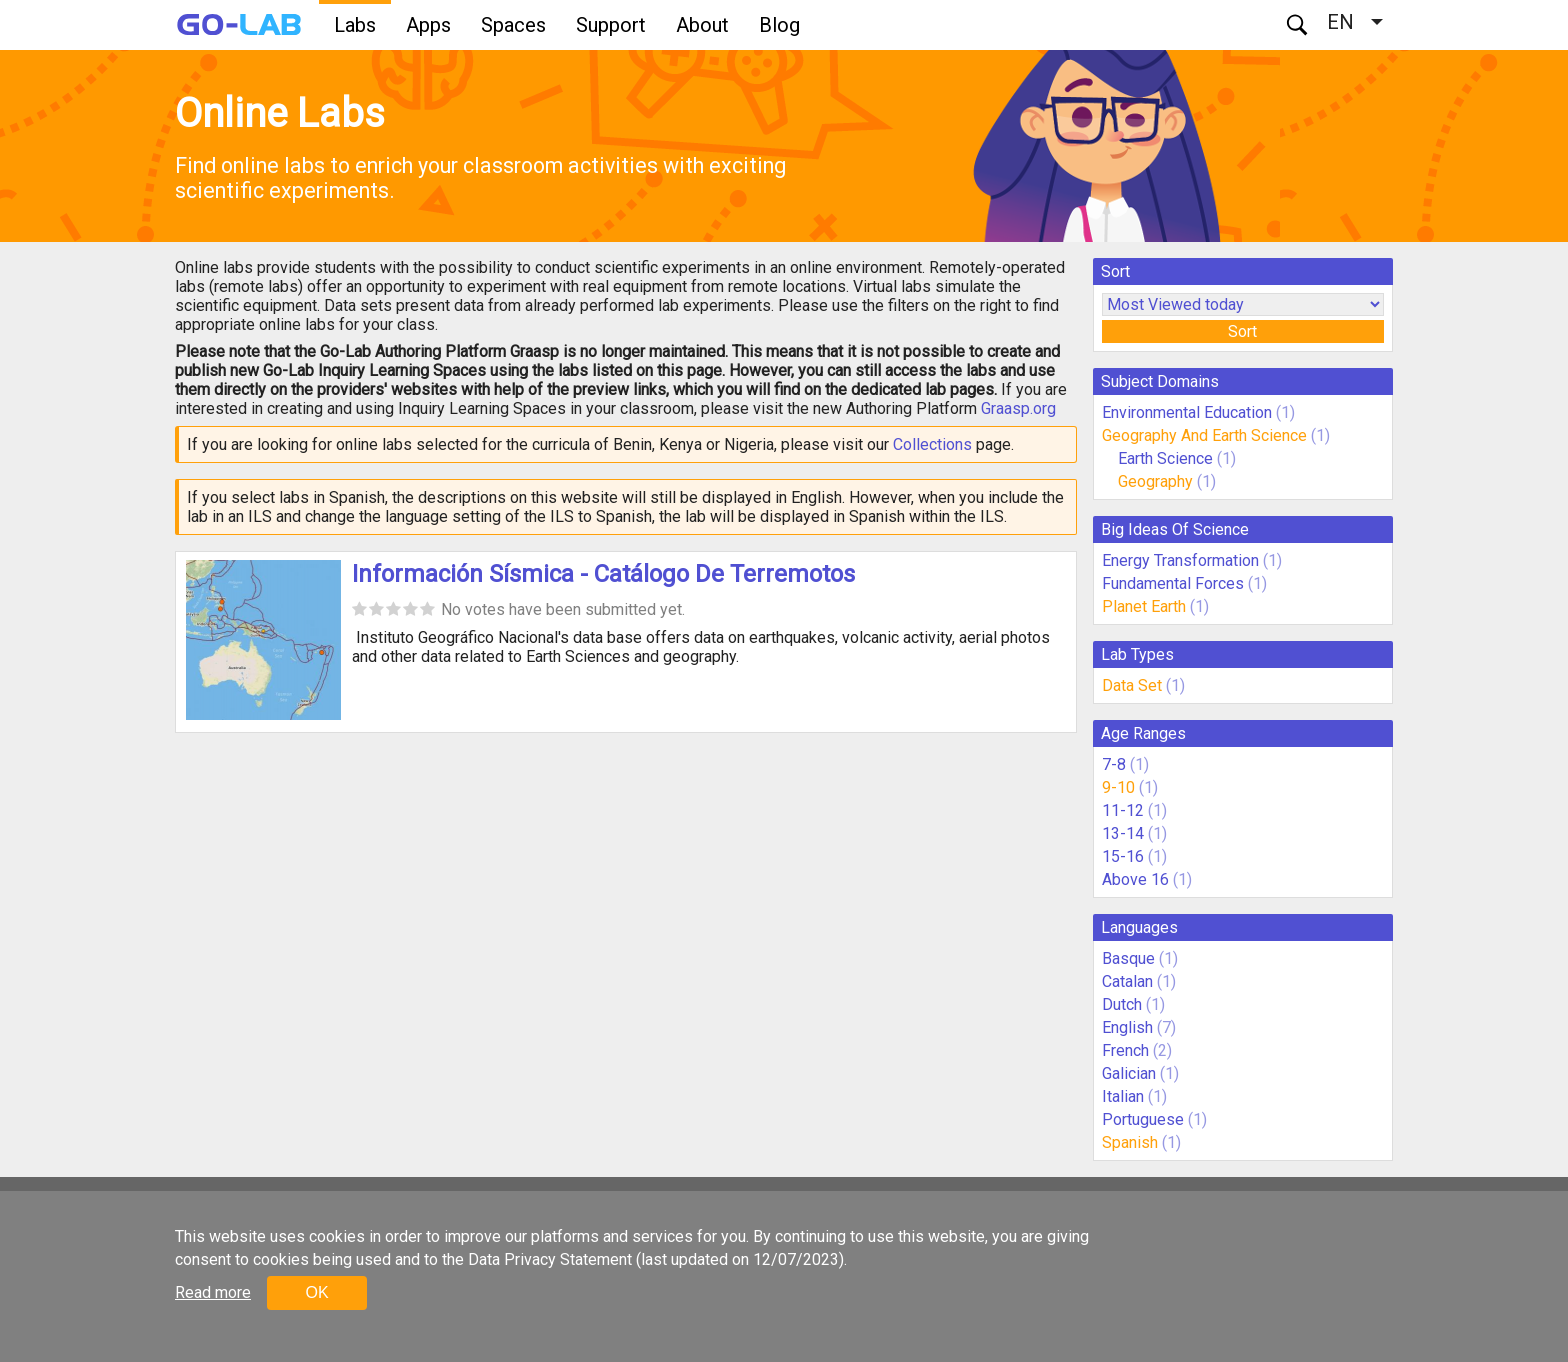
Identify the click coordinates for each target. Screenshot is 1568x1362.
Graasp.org (1018, 408)
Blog (779, 25)
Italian (1123, 1096)
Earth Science (1165, 458)
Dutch (1122, 1004)
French (1125, 1050)
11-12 (1123, 810)
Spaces (513, 25)
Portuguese (1143, 1119)
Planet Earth (1144, 606)
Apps (428, 25)
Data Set (1132, 685)
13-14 (1123, 833)
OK (316, 1292)
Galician (1129, 1073)
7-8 (1114, 764)
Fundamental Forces (1173, 583)
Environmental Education (1187, 412)
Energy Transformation (1180, 560)
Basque (1128, 958)
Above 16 (1135, 879)
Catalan (1127, 981)
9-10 (1118, 787)
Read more (213, 1292)
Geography (1155, 481)
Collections (932, 444)
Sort (1242, 331)
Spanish (1130, 1142)
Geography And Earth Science (1204, 435)
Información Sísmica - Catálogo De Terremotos (603, 574)
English (1127, 1027)
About (702, 25)
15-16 (1123, 856)
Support (611, 25)
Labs (355, 25)
